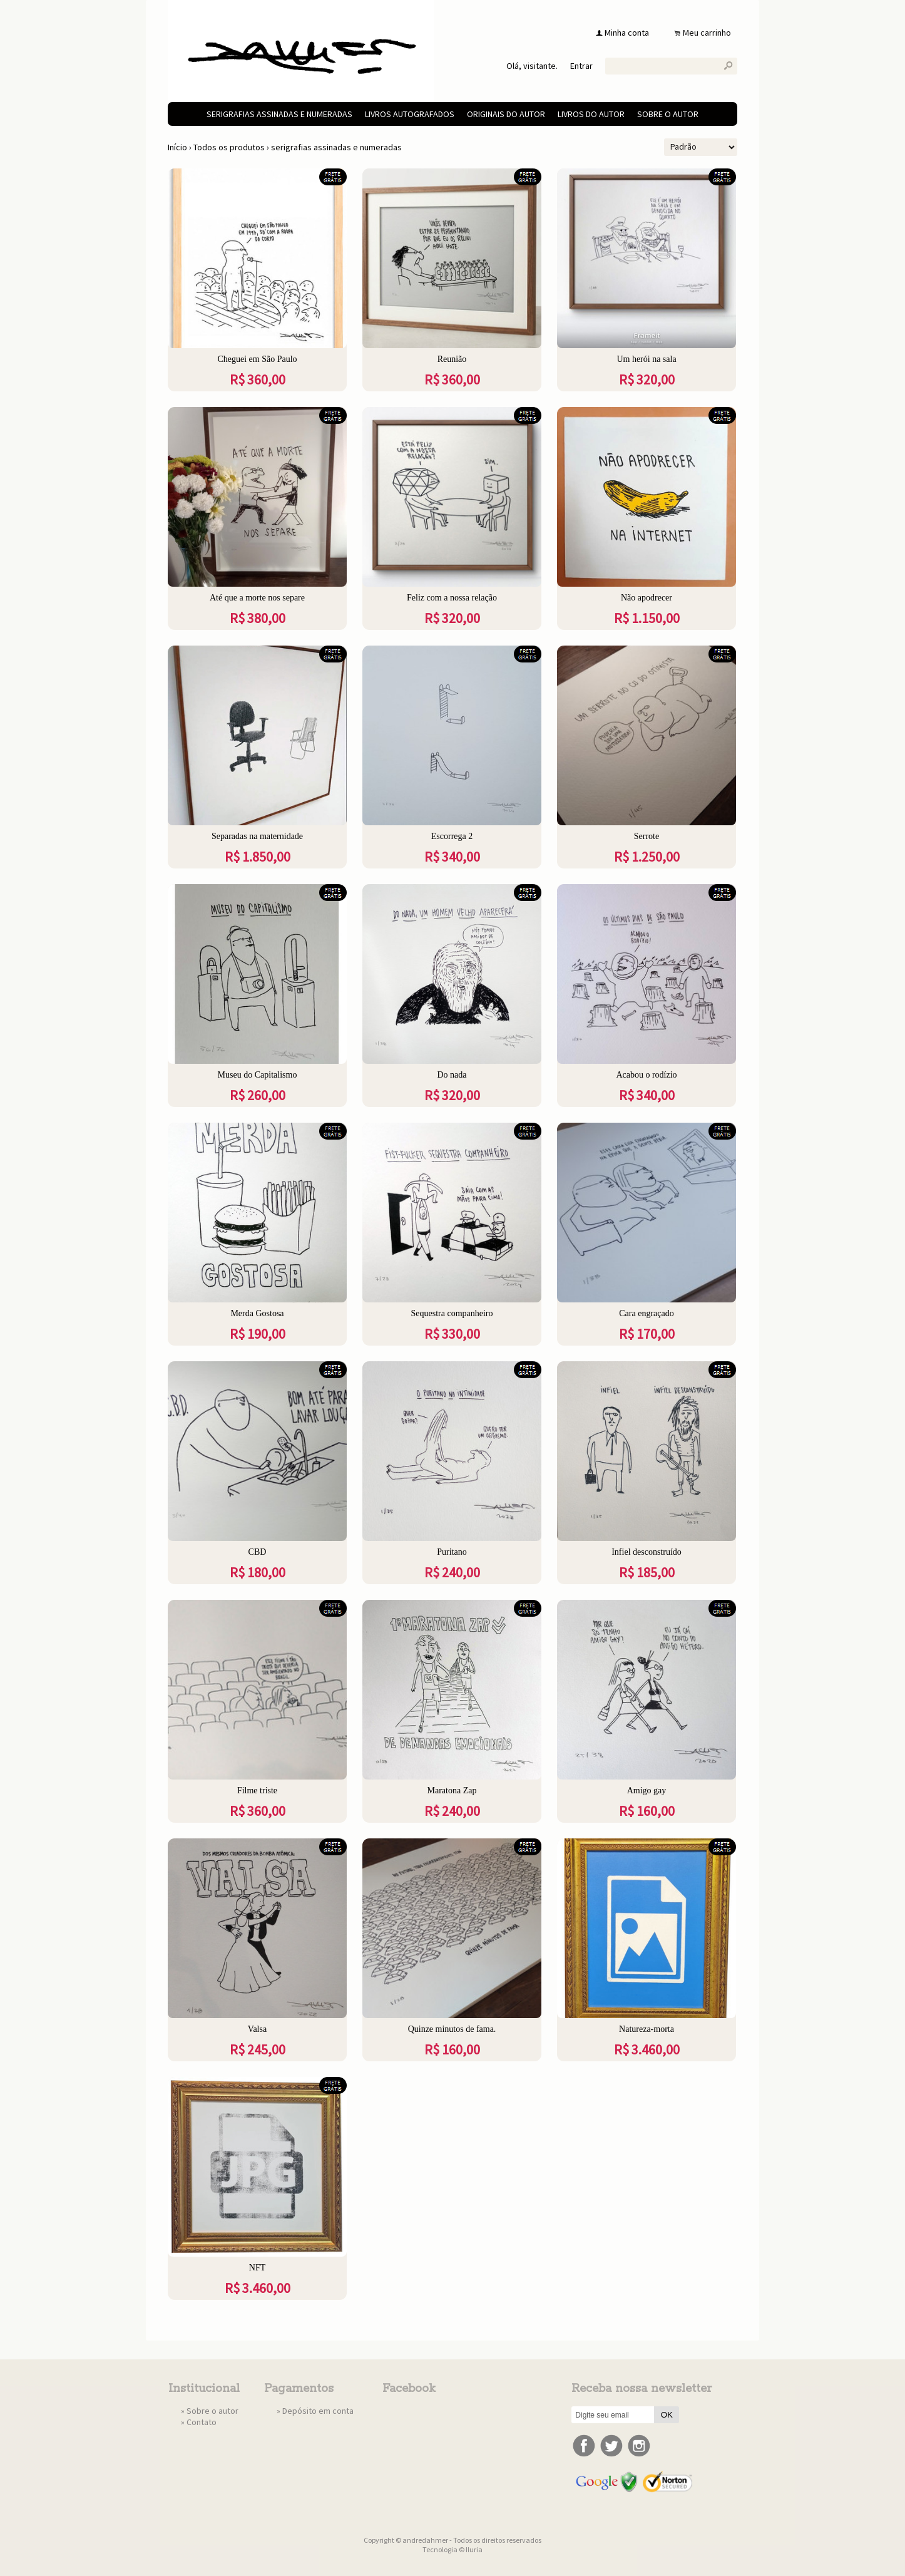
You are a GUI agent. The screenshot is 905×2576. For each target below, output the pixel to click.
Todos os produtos (229, 147)
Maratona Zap (452, 1790)
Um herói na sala (646, 359)
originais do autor (506, 114)
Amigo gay (647, 1790)
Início (177, 147)
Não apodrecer (646, 597)
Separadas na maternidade (257, 836)
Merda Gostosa (257, 1313)
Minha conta (627, 32)
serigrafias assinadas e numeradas (279, 114)
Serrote (646, 836)
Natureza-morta (646, 2029)
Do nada (451, 1074)
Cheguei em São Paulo (257, 359)
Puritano (451, 1552)
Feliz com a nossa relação (452, 597)
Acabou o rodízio (646, 1074)
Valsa (257, 2029)
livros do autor (591, 114)
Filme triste (257, 1790)
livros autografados (409, 114)
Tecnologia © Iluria (452, 2549)
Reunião (452, 359)
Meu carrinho (707, 32)
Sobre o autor (667, 114)
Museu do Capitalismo (257, 1074)
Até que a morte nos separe (257, 597)
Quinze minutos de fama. (452, 2029)
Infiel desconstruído (646, 1552)
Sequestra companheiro (452, 1313)
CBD (257, 1552)
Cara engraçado (646, 1313)
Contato (202, 2422)
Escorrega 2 (452, 836)
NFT (257, 2267)
